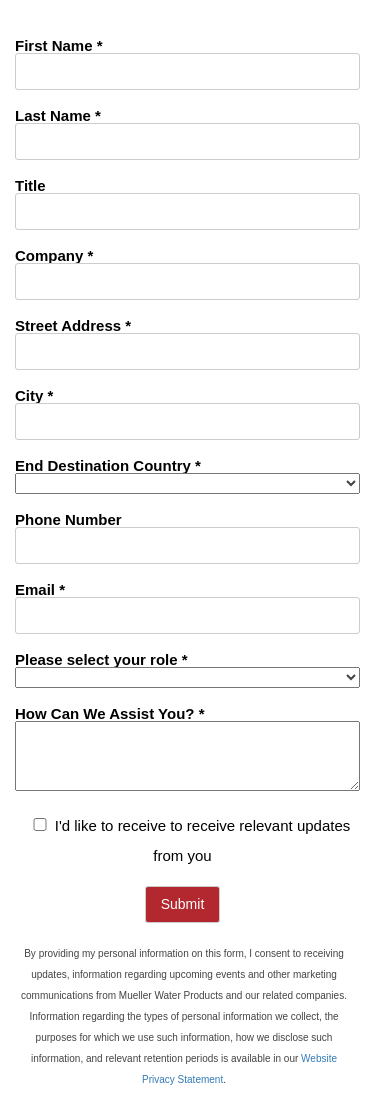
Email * (40, 589)
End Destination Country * (108, 465)
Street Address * (73, 325)
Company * (54, 255)
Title (30, 185)
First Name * (59, 45)
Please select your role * (101, 659)
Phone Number (68, 519)
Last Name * (58, 115)
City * (34, 395)
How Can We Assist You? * (109, 713)
